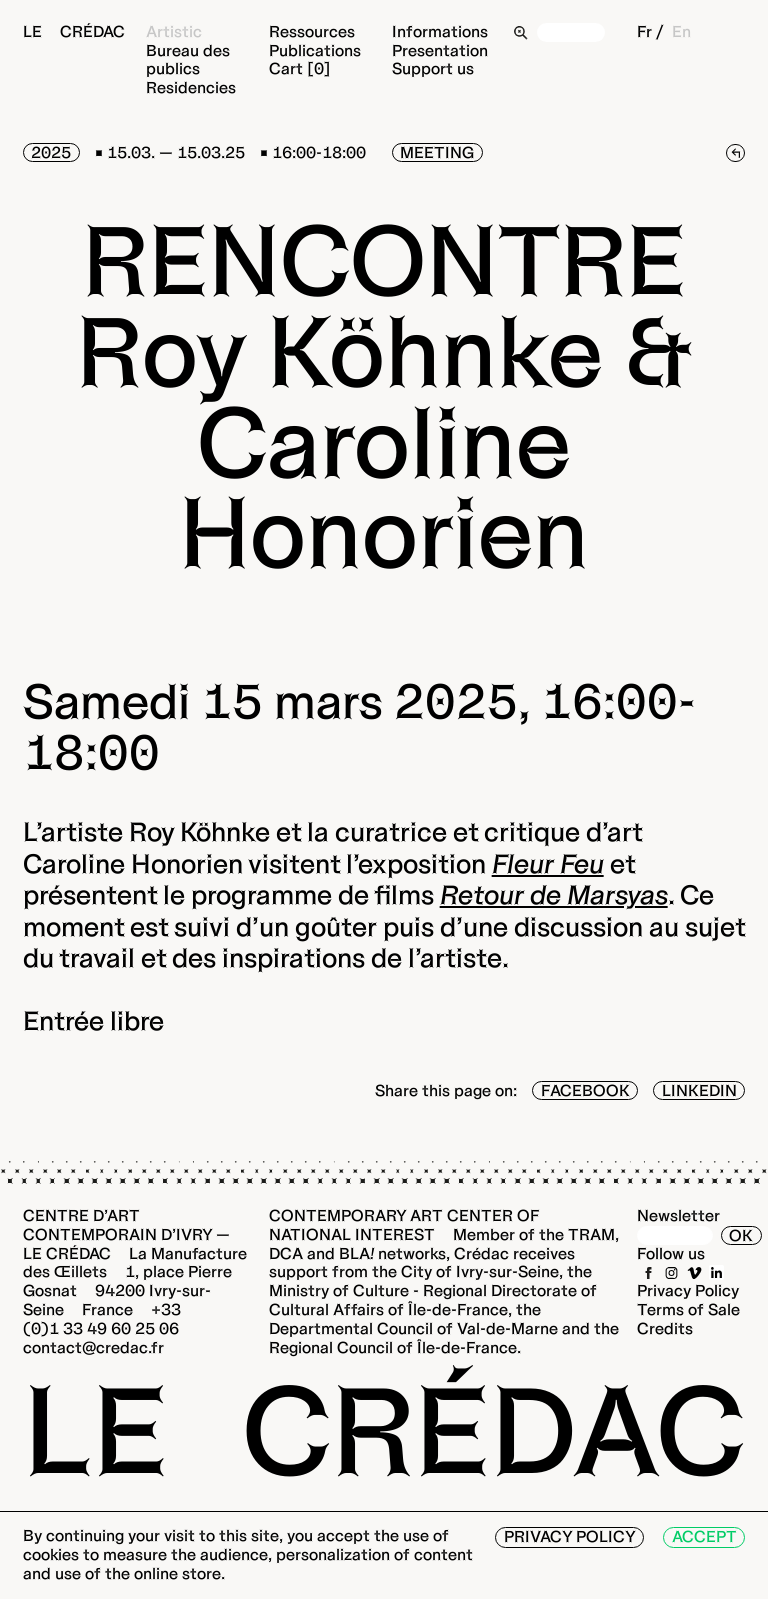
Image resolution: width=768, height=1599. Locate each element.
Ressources (312, 31)
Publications (315, 50)
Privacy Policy (688, 1290)
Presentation (440, 50)
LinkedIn (699, 1090)
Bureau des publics (188, 60)
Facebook (585, 1090)
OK (741, 1235)
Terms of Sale (688, 1309)
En (681, 31)
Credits (665, 1328)
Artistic (174, 31)
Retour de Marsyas (554, 894)
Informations (440, 31)
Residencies (191, 87)
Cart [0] (300, 68)
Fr (644, 31)
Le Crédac (74, 31)
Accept (704, 1536)
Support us (433, 68)
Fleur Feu (548, 863)
